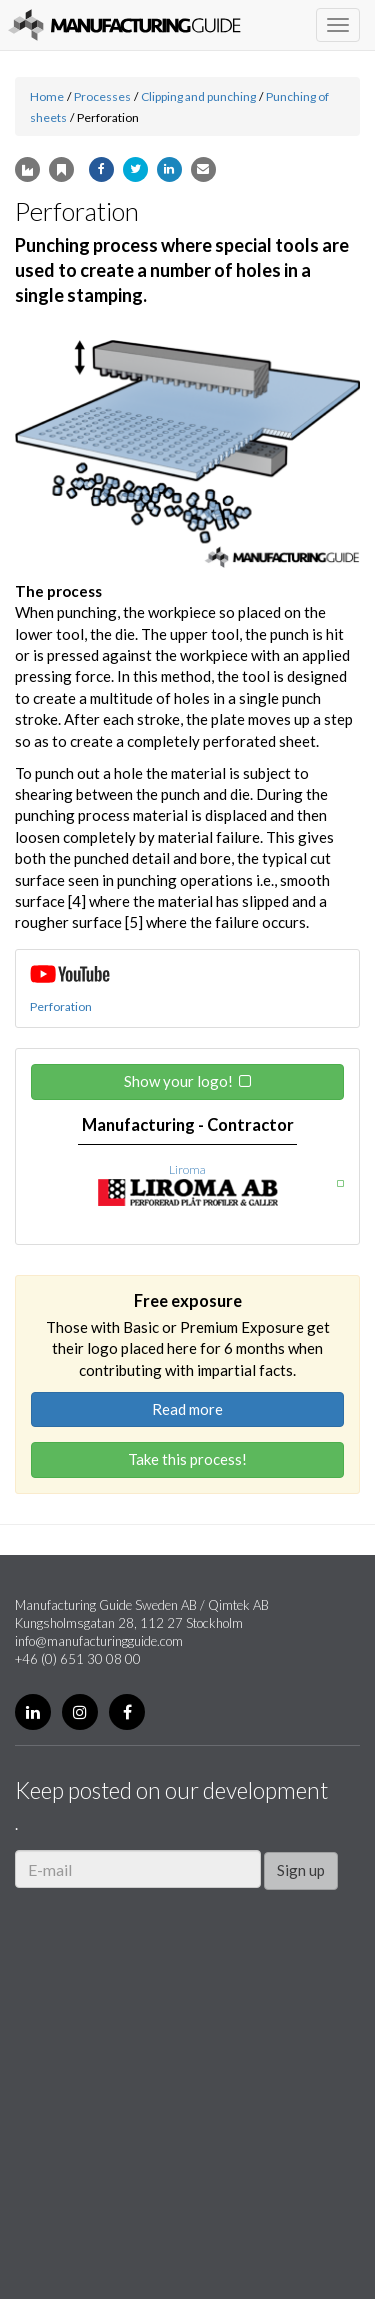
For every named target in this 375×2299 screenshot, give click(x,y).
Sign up (301, 1870)
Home (47, 96)
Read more (187, 1409)
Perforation (61, 1006)
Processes (102, 96)
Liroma (187, 1169)
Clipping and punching (198, 96)
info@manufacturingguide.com (99, 1641)
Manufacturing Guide (124, 25)
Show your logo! (178, 1081)
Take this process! (187, 1459)
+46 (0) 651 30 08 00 (78, 1659)
